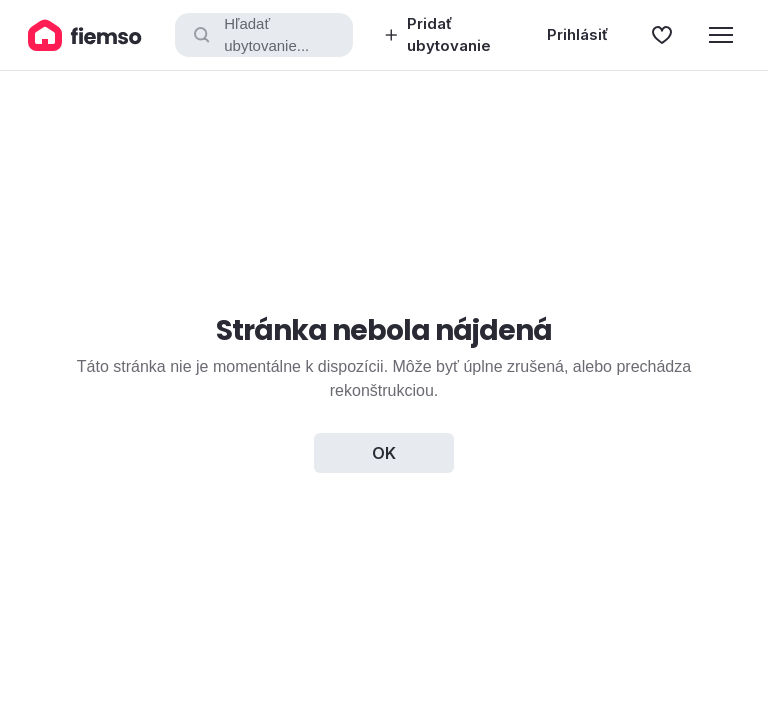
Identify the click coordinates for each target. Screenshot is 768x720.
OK (384, 453)
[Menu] (721, 35)
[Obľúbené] (662, 35)
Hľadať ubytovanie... (249, 35)
